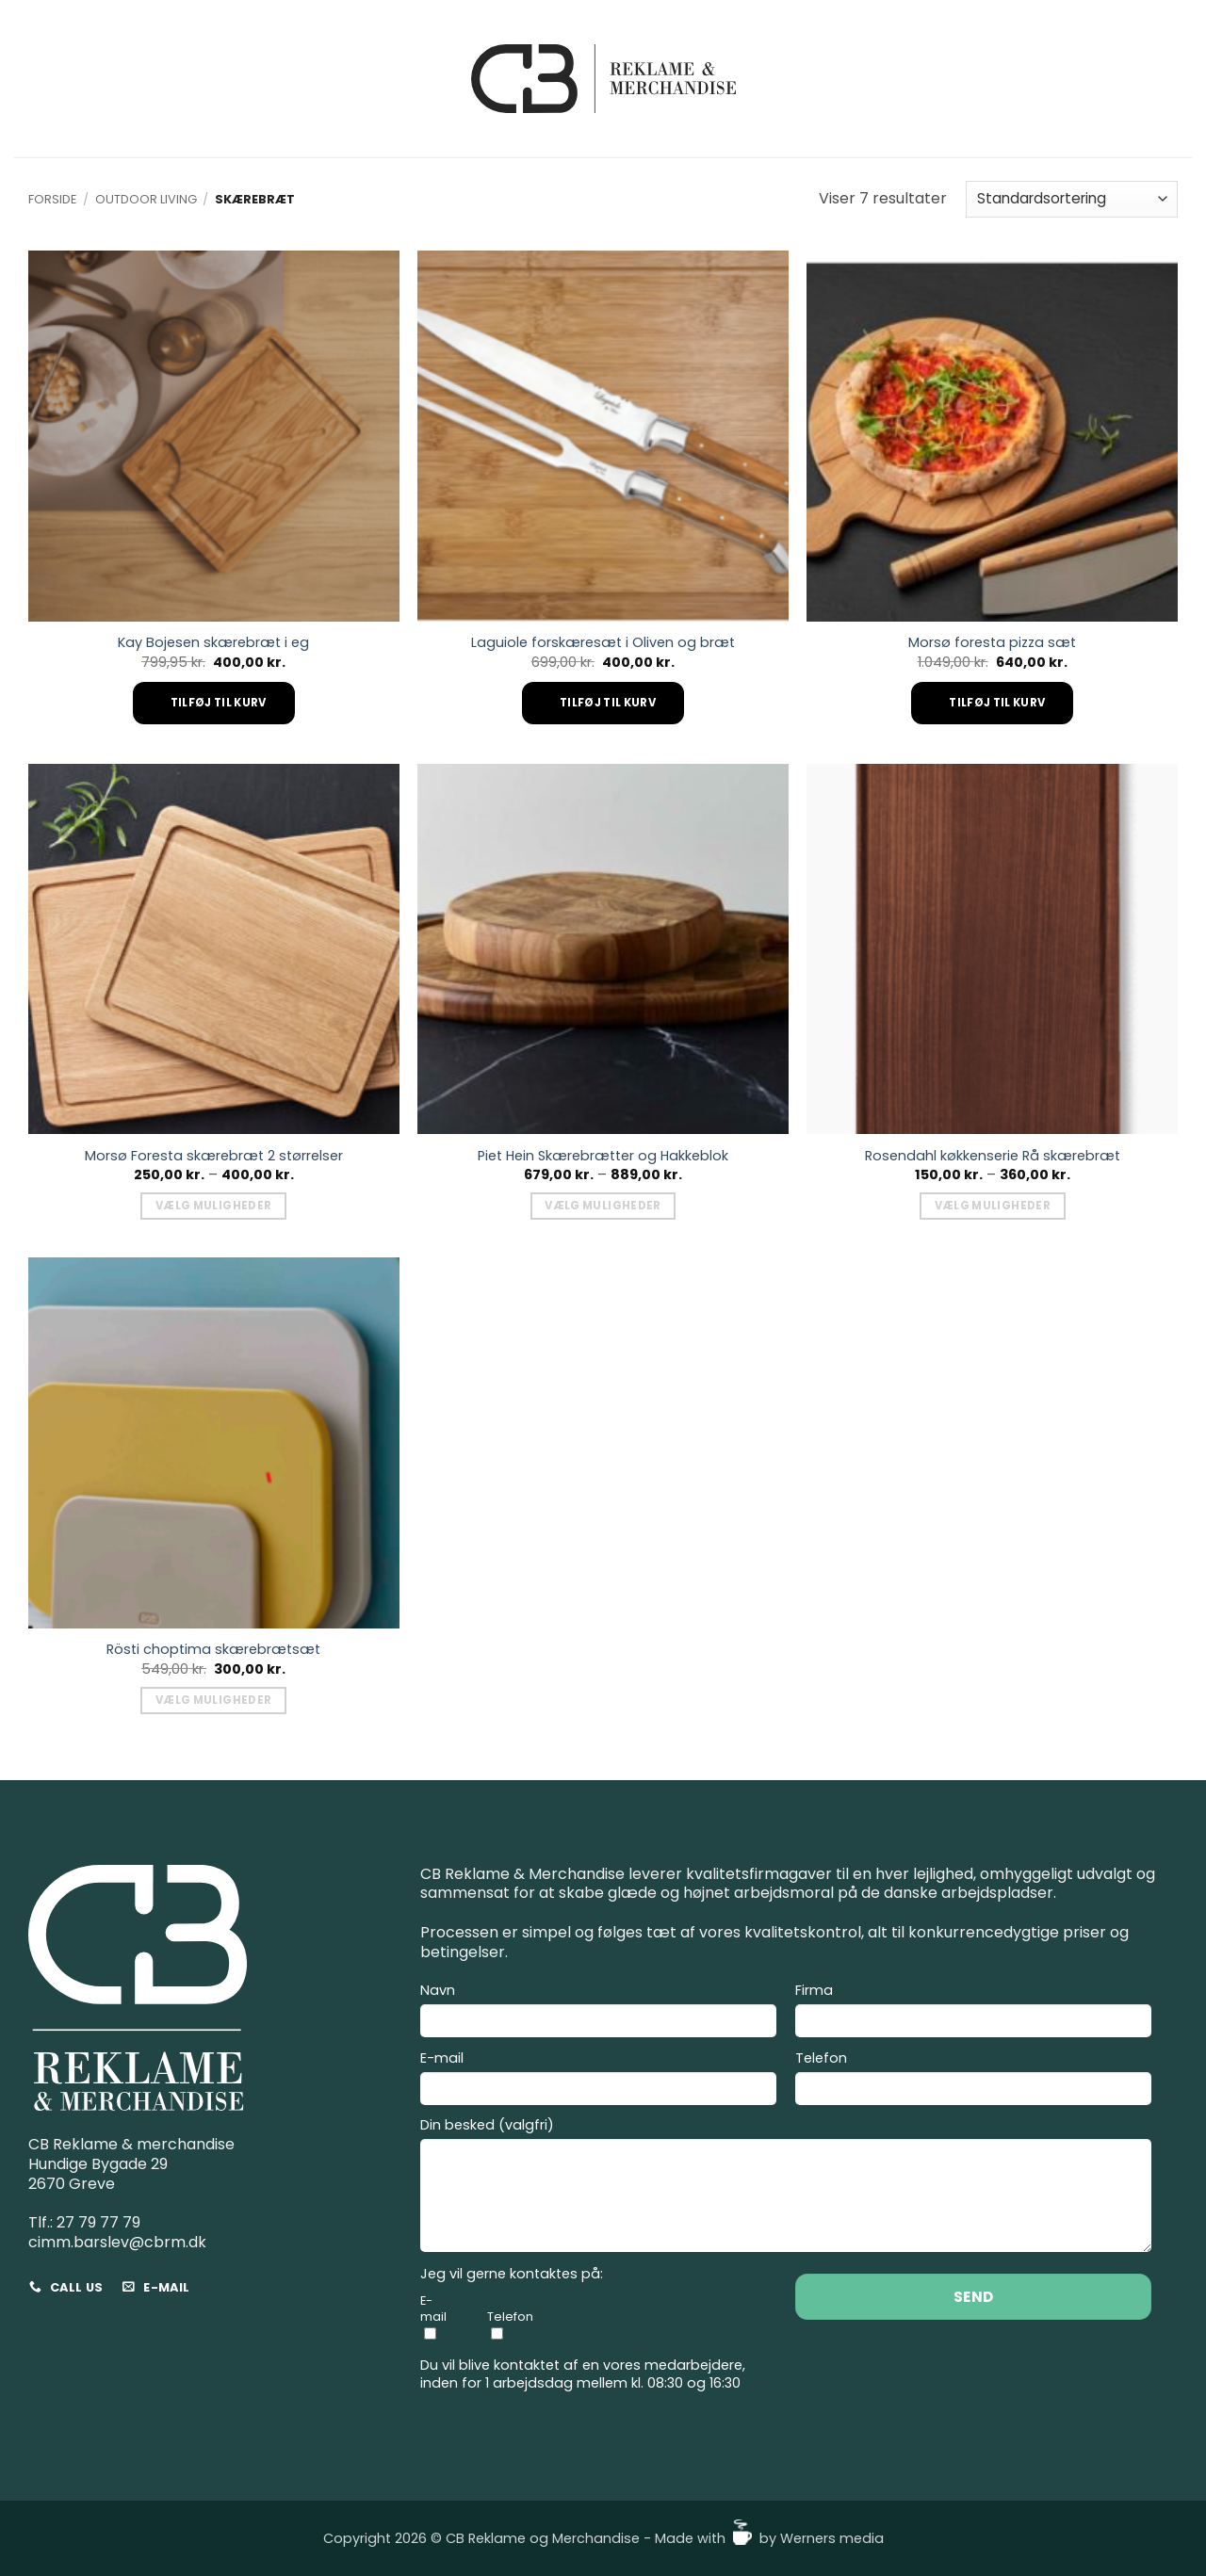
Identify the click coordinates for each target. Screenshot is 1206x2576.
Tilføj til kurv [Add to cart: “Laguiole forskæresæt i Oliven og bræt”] (608, 702)
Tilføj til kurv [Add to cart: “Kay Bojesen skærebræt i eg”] (219, 702)
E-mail (598, 2080)
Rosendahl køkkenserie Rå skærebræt (992, 1156)
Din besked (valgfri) (785, 2187)
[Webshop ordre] (1072, 199)
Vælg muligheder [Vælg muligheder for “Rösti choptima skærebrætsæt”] (213, 1700)
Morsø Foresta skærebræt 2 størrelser (214, 1156)
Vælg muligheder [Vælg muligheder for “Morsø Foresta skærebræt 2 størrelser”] (213, 1205)
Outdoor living (146, 199)
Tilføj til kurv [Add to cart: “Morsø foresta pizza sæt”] (997, 702)
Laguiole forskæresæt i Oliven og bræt (603, 643)
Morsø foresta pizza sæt (992, 643)
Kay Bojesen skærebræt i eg (213, 643)
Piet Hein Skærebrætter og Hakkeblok (603, 1156)
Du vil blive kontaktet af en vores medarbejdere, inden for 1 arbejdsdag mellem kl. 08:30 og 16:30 (582, 2374)
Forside (52, 199)
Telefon (973, 2080)
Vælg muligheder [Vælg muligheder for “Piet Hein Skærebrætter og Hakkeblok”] (602, 1205)
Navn (598, 2013)
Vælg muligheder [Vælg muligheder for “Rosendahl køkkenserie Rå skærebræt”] (993, 1205)
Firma (973, 2013)
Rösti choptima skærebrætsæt (213, 1650)
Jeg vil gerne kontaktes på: (511, 2274)
